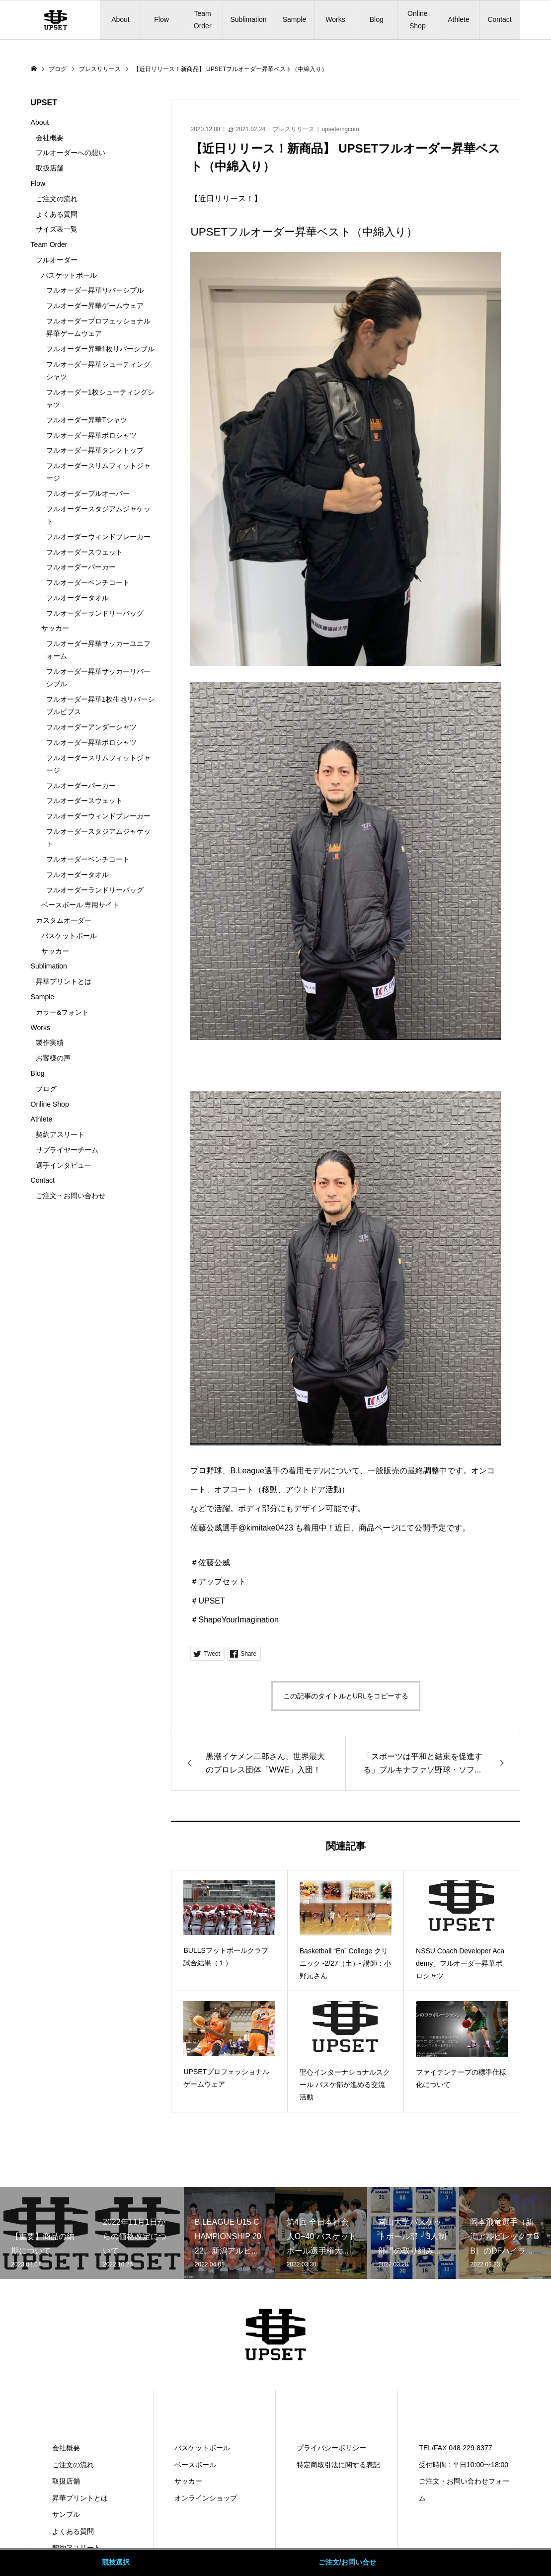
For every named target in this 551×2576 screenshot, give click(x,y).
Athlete (459, 19)
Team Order (203, 19)
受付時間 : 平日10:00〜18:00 (463, 2465)
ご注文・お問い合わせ (70, 1196)
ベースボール (195, 2465)
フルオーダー (57, 260)
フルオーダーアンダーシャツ (91, 727)
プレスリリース (294, 129)
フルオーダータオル (77, 598)
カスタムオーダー (63, 920)
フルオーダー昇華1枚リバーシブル (100, 349)
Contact (499, 19)
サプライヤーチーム (67, 1150)
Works (335, 19)
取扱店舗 (50, 168)
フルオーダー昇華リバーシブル (95, 290)
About (120, 19)
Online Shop (417, 19)
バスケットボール (69, 275)
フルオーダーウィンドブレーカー (98, 537)
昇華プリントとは (63, 981)
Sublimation (248, 19)
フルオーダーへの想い (70, 153)
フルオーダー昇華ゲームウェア (95, 306)
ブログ (46, 1089)
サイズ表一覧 (57, 229)
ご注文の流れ (57, 199)
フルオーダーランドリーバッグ (95, 613)
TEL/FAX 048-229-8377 (455, 2448)
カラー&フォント (62, 1012)
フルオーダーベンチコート (88, 582)
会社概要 (50, 138)
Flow (161, 19)
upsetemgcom (340, 129)
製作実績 (50, 1042)
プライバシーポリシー (331, 2448)
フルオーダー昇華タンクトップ (95, 450)
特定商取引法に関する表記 (338, 2465)
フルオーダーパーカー (81, 567)
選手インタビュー (63, 1165)
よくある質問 (57, 214)
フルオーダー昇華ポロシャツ (91, 435)
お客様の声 (53, 1058)
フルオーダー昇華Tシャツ (86, 420)
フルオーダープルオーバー (88, 493)
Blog (377, 19)
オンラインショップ (205, 2498)
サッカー (55, 628)
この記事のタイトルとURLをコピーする (345, 1696)
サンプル (66, 2514)
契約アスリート (60, 1134)
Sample (294, 19)
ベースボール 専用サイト (80, 905)
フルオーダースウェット (84, 552)
